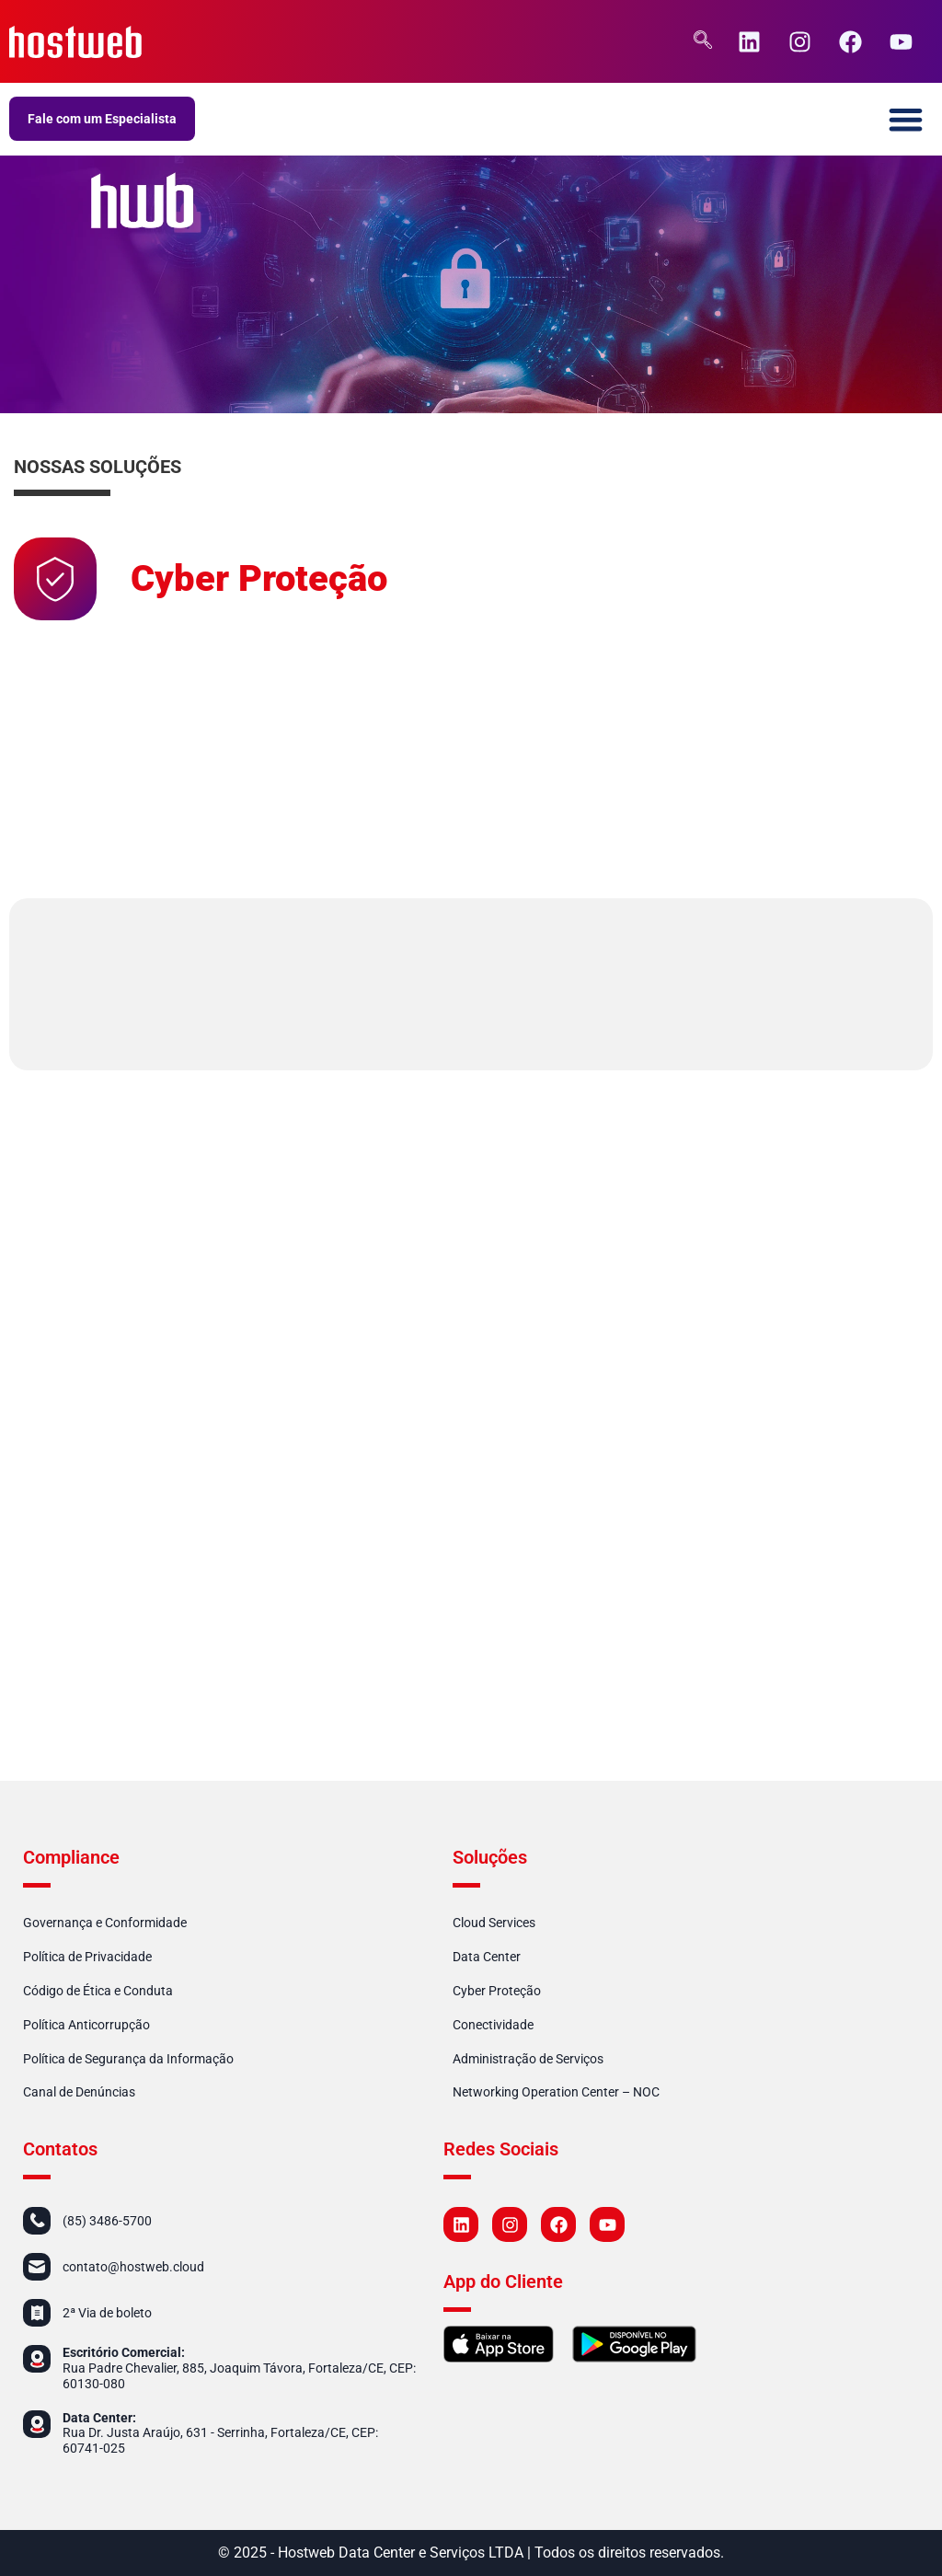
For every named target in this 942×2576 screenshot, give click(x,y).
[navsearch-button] (702, 41)
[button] (906, 119)
